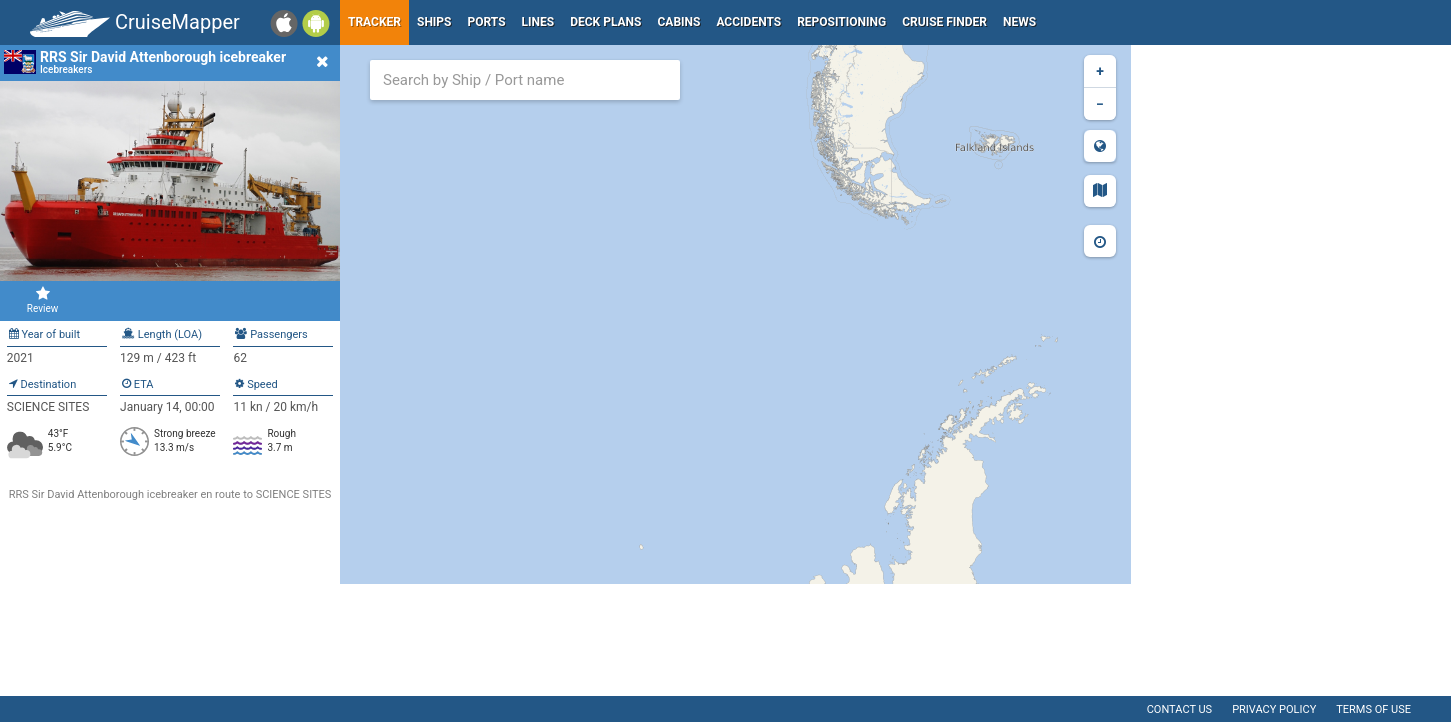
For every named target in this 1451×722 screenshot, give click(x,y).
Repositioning (841, 22)
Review (42, 300)
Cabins (678, 22)
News (1019, 22)
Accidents (748, 22)
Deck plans (605, 22)
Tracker (374, 22)
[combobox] (525, 80)
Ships (434, 22)
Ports (487, 22)
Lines (538, 22)
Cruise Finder (944, 22)
